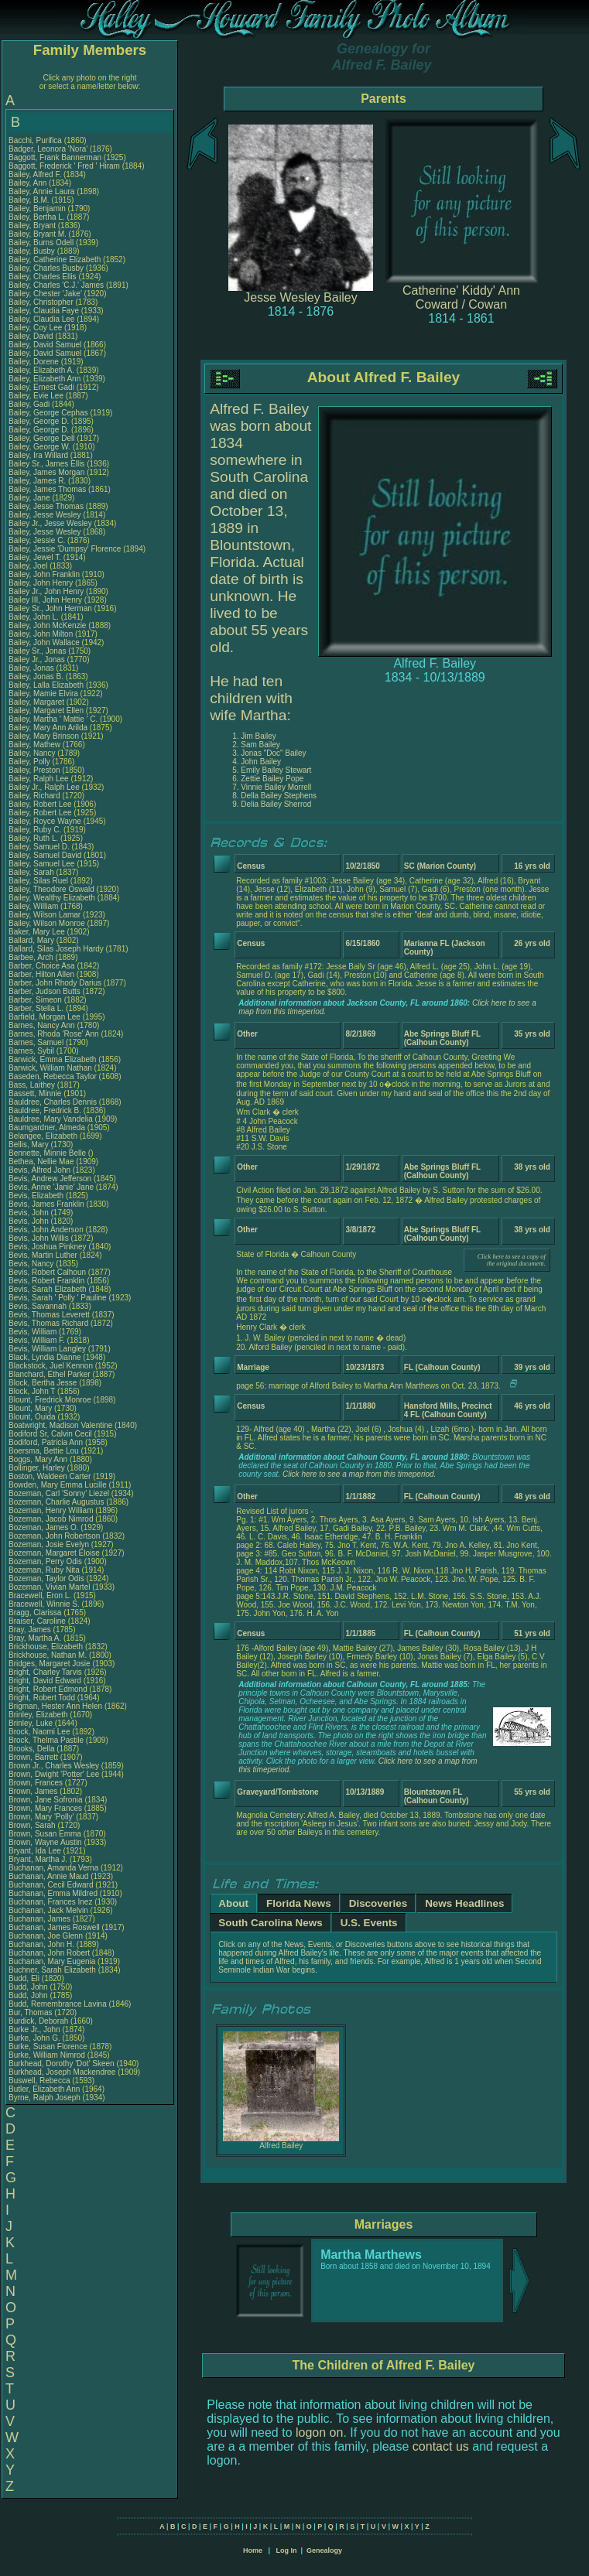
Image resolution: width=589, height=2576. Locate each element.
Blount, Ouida (33, 1417)
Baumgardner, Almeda (48, 1127)
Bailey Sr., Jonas (38, 651)
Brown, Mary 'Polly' (42, 1816)
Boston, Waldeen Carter (50, 1476)
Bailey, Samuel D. (39, 846)
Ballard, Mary (33, 940)
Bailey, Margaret (38, 702)
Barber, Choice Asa (42, 966)
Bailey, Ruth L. (33, 838)
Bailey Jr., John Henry (46, 591)
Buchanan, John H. (41, 1944)
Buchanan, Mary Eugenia (52, 1961)
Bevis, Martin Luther (43, 1255)
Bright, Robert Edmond (48, 1689)
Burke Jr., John (35, 2029)
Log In (286, 2550)
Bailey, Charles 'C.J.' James (56, 285)
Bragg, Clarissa (36, 1612)
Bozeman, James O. (44, 1527)
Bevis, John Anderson (46, 1229)
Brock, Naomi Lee (39, 1731)
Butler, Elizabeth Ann (44, 2089)
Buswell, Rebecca (40, 2080)
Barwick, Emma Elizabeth (52, 1059)
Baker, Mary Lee (37, 932)
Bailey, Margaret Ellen (46, 710)
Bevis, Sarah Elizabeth (48, 1289)
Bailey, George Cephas (48, 412)
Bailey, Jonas (33, 668)
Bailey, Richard (35, 795)
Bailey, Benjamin (38, 208)
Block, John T (32, 1391)
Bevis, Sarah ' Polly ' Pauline (58, 1297)
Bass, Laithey (33, 1085)
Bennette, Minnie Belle (47, 1153)
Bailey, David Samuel (45, 344)
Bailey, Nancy (33, 753)
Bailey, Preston (35, 770)
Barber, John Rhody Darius (55, 983)
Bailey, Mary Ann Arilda (48, 727)
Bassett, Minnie (36, 1093)
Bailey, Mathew (36, 744)
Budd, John (29, 1987)
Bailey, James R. (37, 481)
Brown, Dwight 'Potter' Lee (54, 1774)
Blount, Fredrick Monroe (50, 1400)
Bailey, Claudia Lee (41, 319)
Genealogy (324, 2550)
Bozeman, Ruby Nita (44, 1570)
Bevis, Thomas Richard (48, 1323)
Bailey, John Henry (41, 583)
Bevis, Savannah (39, 1306)
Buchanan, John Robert (49, 1953)
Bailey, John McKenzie (47, 625)
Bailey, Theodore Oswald (51, 889)
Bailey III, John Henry (45, 600)
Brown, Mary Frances (45, 1808)
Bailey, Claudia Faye (44, 310)
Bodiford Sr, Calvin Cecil (50, 1434)
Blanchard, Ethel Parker (50, 1374)
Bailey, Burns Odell (41, 242)
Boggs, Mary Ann (38, 1459)
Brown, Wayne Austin (45, 1842)
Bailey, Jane (31, 498)
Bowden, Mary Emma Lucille (58, 1485)
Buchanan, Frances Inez (50, 1902)
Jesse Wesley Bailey (300, 297)
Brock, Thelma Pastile (46, 1740)
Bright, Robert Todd (42, 1697)
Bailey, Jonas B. (36, 676)
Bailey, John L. (34, 617)
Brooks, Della (33, 1748)
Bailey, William (34, 906)
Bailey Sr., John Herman (50, 608)
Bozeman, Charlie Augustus (56, 1502)
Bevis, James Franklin (46, 1204)
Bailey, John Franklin (44, 574)
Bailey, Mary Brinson (44, 736)
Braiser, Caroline (38, 1621)
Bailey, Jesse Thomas (46, 506)
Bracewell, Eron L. (40, 1595)
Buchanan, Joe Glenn (46, 1936)
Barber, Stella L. (36, 1008)
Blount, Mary (31, 1408)
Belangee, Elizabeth (44, 1136)
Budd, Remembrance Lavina (58, 2004)
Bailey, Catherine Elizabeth (55, 259)
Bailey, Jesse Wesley (45, 515)
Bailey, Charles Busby (46, 268)
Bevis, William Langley (47, 1348)
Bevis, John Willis (39, 1238)
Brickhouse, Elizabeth (47, 1646)
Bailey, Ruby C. (35, 829)
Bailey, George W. (39, 446)
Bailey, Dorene (35, 361)
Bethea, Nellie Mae (41, 1161)
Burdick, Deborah (39, 2021)
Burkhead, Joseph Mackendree (62, 2072)
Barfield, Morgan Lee (44, 1017)
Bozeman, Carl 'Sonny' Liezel (59, 1493)
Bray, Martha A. (35, 1638)
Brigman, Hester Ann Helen (55, 1706)
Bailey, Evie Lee (36, 395)
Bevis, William (34, 1331)
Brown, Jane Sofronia (46, 1799)
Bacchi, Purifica (36, 140)
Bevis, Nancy (32, 1263)
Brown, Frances (37, 1782)
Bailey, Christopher (42, 302)
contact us (441, 2446)
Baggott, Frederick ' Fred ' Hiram (64, 166)
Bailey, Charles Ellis (43, 276)
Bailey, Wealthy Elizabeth (52, 897)
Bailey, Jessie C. (37, 540)
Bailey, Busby (33, 251)
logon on (319, 2432)
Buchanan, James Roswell (54, 1927)
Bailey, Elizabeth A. (41, 370)
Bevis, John (29, 1212)
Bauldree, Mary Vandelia (51, 1119)
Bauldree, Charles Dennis (53, 1102)
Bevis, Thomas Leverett (49, 1314)
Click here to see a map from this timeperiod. (359, 1474)
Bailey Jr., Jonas (38, 659)
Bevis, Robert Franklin (46, 1280)
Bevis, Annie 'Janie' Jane (51, 1187)
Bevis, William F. (37, 1340)
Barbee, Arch (32, 957)
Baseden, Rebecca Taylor (53, 1076)
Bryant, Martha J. (38, 1859)
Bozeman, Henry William (51, 1510)
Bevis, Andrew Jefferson (50, 1178)
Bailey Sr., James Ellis (46, 464)
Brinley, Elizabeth (39, 1714)
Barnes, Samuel (37, 1042)
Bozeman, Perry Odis (45, 1561)
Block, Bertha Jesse (43, 1383)
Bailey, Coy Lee (35, 327)
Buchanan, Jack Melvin (48, 1910)
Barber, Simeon (36, 1000)
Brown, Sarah (33, 1825)
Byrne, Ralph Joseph (44, 2097)
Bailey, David (32, 336)
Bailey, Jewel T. (35, 557)
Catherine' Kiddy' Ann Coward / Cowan (461, 297)
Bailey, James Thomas (47, 489)
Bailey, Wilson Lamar (44, 914)
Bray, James (31, 1629)
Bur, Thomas (31, 2012)
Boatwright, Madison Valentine (60, 1425)
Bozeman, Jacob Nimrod (51, 1519)
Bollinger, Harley (38, 1468)
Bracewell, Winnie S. (44, 1604)
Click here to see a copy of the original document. (512, 1260)
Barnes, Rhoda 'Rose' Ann (54, 1034)
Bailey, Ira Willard (38, 455)
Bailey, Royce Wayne (45, 821)
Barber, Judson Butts (44, 991)
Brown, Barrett (34, 1757)
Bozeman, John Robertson (54, 1536)
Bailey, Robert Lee (40, 804)
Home (252, 2550)
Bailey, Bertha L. (37, 217)
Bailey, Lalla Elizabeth (46, 685)
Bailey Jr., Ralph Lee (44, 787)
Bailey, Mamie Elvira (43, 693)
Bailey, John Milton (41, 634)
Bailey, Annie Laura (41, 191)
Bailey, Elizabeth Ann (44, 378)
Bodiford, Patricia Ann (46, 1442)
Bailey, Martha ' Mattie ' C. (53, 719)
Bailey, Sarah (33, 872)
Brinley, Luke (32, 1723)
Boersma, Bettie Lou (44, 1451)
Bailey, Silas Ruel (38, 880)
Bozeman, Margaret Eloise (54, 1553)
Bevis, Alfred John (39, 1170)
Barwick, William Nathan (50, 1068)
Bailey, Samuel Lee (41, 863)
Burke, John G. (34, 2038)
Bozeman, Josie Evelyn (49, 1544)
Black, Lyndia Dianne (45, 1357)
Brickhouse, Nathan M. (48, 1655)
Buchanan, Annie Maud (48, 1876)
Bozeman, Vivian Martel (49, 1587)
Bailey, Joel (29, 566)
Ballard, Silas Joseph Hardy (56, 949)
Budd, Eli (25, 1978)
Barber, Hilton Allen (41, 974)
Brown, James (34, 1791)
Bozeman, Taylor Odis (46, 1578)
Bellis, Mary (29, 1144)
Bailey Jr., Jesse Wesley (50, 523)
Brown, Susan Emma (45, 1834)
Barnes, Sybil (33, 1051)
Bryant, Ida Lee (35, 1851)
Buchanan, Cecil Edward (51, 1885)
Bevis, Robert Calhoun (47, 1272)
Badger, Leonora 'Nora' (49, 149)
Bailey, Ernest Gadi (41, 387)
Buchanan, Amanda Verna (53, 1868)
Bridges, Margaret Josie (50, 1663)
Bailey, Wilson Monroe (47, 923)
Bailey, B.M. (30, 200)
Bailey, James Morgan (46, 472)
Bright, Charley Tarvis (45, 1672)
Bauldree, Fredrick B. (45, 1110)
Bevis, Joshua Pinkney (48, 1246)
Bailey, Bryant (33, 225)
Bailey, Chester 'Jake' (45, 293)
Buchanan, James (41, 1919)
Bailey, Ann (29, 183)
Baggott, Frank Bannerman (55, 157)
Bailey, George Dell (41, 438)
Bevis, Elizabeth (37, 1195)
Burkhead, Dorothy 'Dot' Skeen (62, 2063)
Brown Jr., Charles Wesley (54, 1765)
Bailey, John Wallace (44, 642)
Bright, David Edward (45, 1680)
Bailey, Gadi (30, 404)
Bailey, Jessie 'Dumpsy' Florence (65, 549)
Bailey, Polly (31, 761)
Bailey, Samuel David (45, 855)
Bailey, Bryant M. (38, 234)
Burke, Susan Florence (48, 2046)
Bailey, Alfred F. (35, 174)
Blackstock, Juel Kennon (51, 1365)
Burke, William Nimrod (47, 2055)
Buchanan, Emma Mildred (53, 1893)
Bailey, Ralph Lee (39, 778)
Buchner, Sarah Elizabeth (52, 1970)
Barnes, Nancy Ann (42, 1025)
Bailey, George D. (39, 421)
